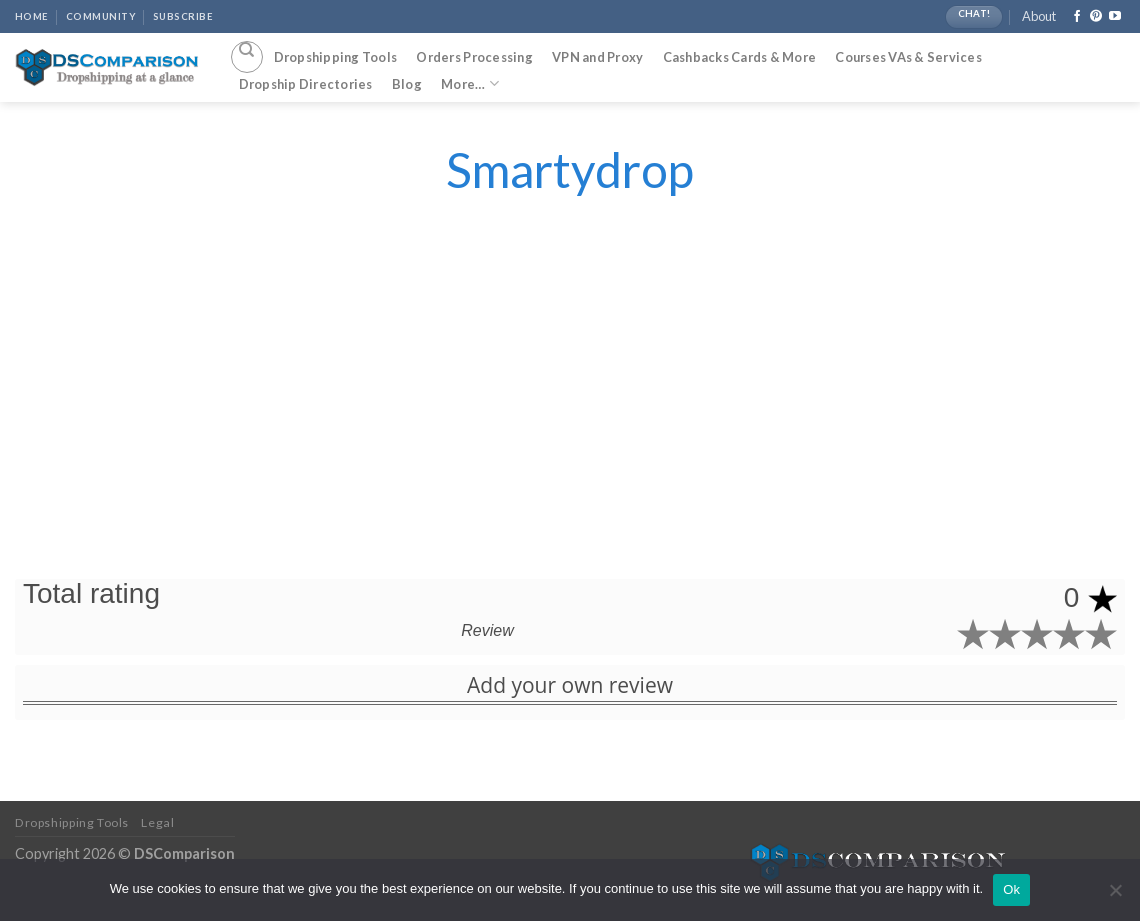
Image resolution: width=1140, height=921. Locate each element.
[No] (1115, 896)
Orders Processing (474, 57)
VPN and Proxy (597, 57)
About (1039, 16)
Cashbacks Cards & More (740, 57)
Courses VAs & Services (908, 57)
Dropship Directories (306, 84)
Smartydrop (570, 169)
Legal (157, 822)
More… (470, 83)
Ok (1011, 889)
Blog (407, 84)
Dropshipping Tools (336, 57)
